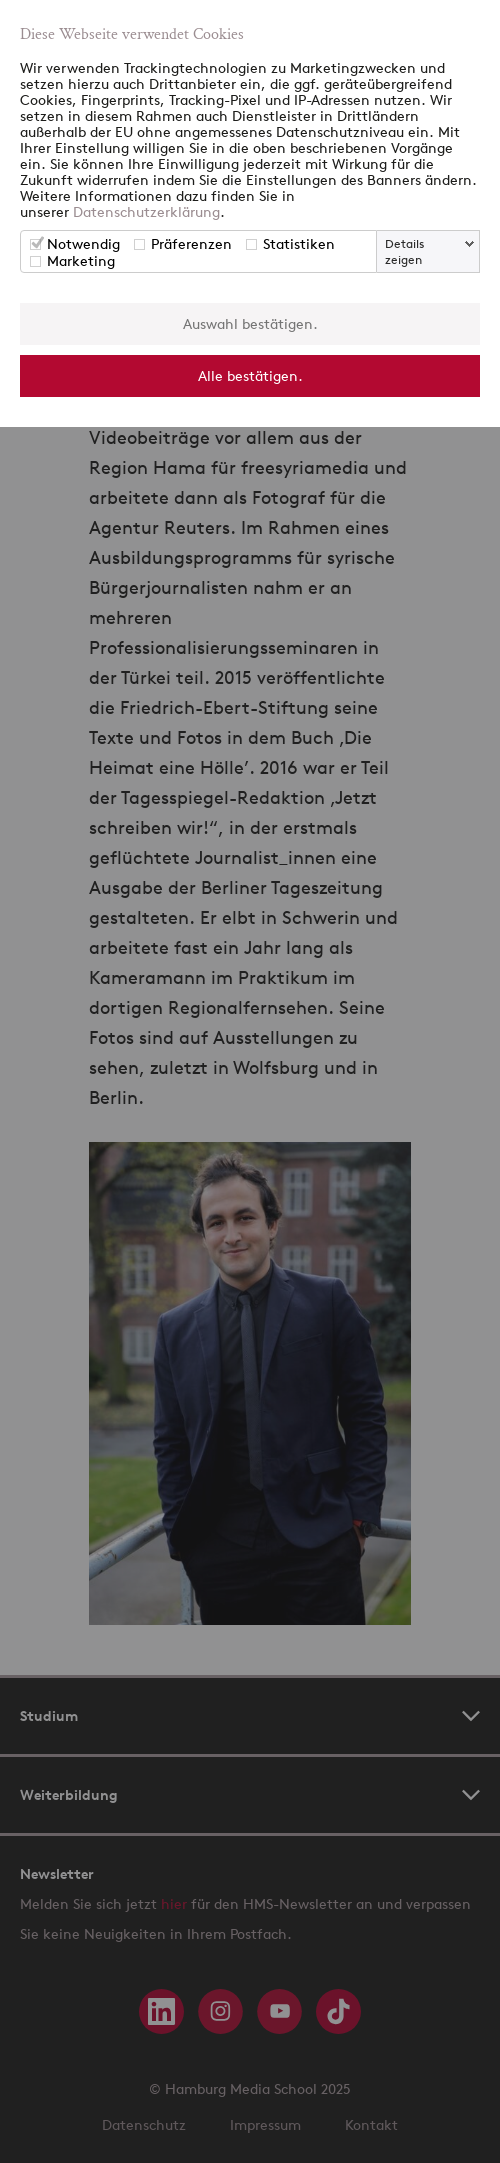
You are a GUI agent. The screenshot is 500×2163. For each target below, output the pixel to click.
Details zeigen (404, 251)
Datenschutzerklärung (146, 211)
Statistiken (299, 243)
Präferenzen (191, 243)
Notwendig (83, 243)
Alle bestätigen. (250, 375)
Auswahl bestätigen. (250, 323)
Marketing (81, 260)
